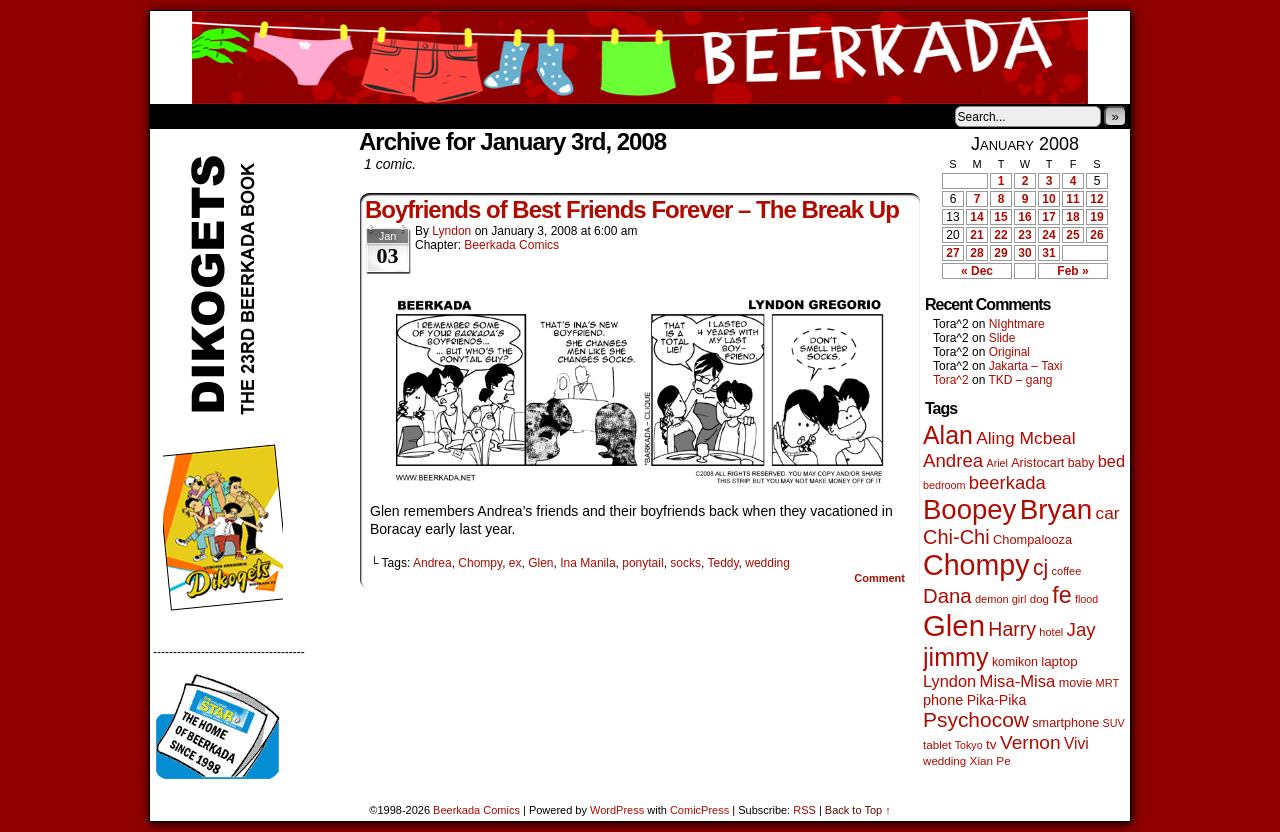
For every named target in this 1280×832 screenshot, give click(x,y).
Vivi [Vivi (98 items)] (1076, 743)
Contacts (375, 116)
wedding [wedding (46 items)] (944, 760)
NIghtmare (1017, 324)
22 (1000, 235)
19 (1096, 217)
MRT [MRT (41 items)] (1108, 683)
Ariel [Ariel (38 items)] (997, 463)
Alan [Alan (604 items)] (948, 435)
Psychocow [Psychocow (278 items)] (976, 719)
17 (1048, 217)
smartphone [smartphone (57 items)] (1065, 723)
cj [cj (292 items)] (1040, 567)
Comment (879, 578)
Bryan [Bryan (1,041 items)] (1056, 509)
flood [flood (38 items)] (1086, 599)
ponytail (642, 563)
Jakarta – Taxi (1026, 366)
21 (976, 235)
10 (1048, 199)
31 (1048, 253)
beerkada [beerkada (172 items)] (1007, 482)
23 (1024, 235)
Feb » (1072, 271)
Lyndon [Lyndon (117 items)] (949, 681)
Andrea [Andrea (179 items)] (953, 460)
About (237, 116)
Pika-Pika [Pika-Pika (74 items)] (997, 700)
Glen (540, 563)
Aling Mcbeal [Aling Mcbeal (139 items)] (1025, 438)
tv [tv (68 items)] (991, 744)
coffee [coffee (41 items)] (1067, 571)
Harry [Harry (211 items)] (1012, 629)
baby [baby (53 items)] (1081, 463)
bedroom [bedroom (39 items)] (944, 485)
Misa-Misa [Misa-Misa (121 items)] (1018, 681)
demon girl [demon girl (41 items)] (1000, 599)
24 (1048, 235)
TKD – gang (1020, 380)
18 (1072, 217)
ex (515, 563)
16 (1024, 217)
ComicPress (699, 810)
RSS (804, 810)
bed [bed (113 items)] (1111, 461)
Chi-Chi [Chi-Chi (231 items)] (956, 537)
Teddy (722, 563)
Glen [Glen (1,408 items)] (954, 625)
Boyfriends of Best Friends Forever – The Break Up (632, 209)
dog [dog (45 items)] (1039, 599)
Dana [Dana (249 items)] (947, 596)
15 (1000, 217)
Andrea (432, 563)
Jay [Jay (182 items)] (1081, 629)
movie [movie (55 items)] (1076, 683)
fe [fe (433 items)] (1061, 595)
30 (1024, 253)
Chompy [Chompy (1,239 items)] (976, 565)
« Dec (977, 271)
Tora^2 (951, 380)
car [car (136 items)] (1108, 513)
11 (1072, 199)
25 (1072, 235)
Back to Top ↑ (858, 810)
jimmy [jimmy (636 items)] (956, 657)
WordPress (617, 810)
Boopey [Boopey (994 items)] (969, 509)
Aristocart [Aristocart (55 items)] (1037, 463)
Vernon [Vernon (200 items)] (1030, 742)
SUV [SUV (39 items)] (1114, 723)
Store (299, 116)
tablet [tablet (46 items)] (937, 744)
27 (952, 253)
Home (178, 116)
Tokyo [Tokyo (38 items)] (969, 745)
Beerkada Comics (640, 57)
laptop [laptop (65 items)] (1059, 661)
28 (976, 253)
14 (976, 217)
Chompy (480, 563)
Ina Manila (587, 563)
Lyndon (451, 231)
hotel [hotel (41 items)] (1051, 632)
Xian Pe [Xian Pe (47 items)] (990, 760)
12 (1096, 199)
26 (1096, 235)
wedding (767, 563)
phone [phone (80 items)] (943, 700)
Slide (1002, 338)
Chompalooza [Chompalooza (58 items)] (1032, 539)
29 (1000, 253)
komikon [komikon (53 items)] (1015, 662)
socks (685, 563)
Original (1009, 352)
